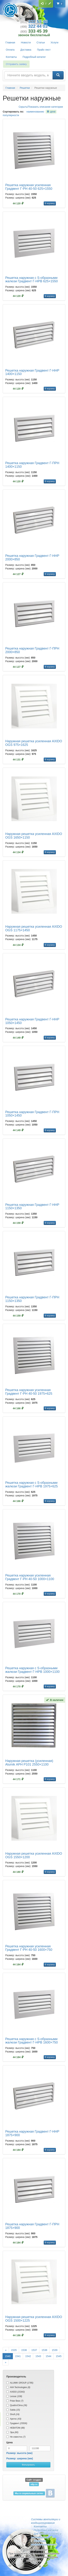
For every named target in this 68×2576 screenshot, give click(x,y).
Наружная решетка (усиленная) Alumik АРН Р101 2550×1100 (29, 1762)
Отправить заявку (16, 64)
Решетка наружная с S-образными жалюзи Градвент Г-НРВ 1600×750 (31, 2040)
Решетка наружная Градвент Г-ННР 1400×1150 (32, 372)
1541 (18, 2356)
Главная (10, 42)
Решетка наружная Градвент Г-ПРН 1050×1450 (32, 1113)
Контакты (11, 56)
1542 (28, 2356)
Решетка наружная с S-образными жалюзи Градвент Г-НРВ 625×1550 (31, 279)
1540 (8, 2356)
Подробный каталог (34, 56)
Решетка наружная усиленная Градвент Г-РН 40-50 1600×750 (28, 1948)
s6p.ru (33, 2484)
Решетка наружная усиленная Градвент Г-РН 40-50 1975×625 (28, 1391)
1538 (44, 2350)
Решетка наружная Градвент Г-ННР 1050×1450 (32, 1021)
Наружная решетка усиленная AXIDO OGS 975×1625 (33, 743)
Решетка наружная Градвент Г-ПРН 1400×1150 (32, 464)
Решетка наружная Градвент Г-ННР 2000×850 (32, 557)
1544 (48, 2356)
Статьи (41, 42)
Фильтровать (28, 2464)
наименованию (35, 111)
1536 (24, 2350)
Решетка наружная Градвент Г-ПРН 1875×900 (32, 2226)
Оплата (10, 49)
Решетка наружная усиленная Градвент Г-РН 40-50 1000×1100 (29, 1577)
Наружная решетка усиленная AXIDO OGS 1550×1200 (33, 1855)
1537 (34, 2350)
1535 (14, 2350)
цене (51, 111)
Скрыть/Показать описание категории (41, 106)
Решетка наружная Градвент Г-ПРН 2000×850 (32, 650)
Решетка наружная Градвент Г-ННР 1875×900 (32, 2133)
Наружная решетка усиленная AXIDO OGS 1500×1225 (33, 2318)
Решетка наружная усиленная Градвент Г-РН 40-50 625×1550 (28, 186)
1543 (38, 2356)
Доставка (25, 49)
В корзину (50, 203)
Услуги (54, 42)
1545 (58, 2356)
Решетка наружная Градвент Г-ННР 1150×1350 (32, 1206)
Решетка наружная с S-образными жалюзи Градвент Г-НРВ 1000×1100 (32, 1670)
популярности (11, 115)
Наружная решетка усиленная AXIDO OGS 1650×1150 (33, 835)
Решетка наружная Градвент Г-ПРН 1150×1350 (32, 1299)
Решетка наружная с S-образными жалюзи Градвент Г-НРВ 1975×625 (31, 1484)
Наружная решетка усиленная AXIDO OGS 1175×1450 (33, 928)
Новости (26, 42)
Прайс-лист (44, 49)
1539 (54, 2350)
